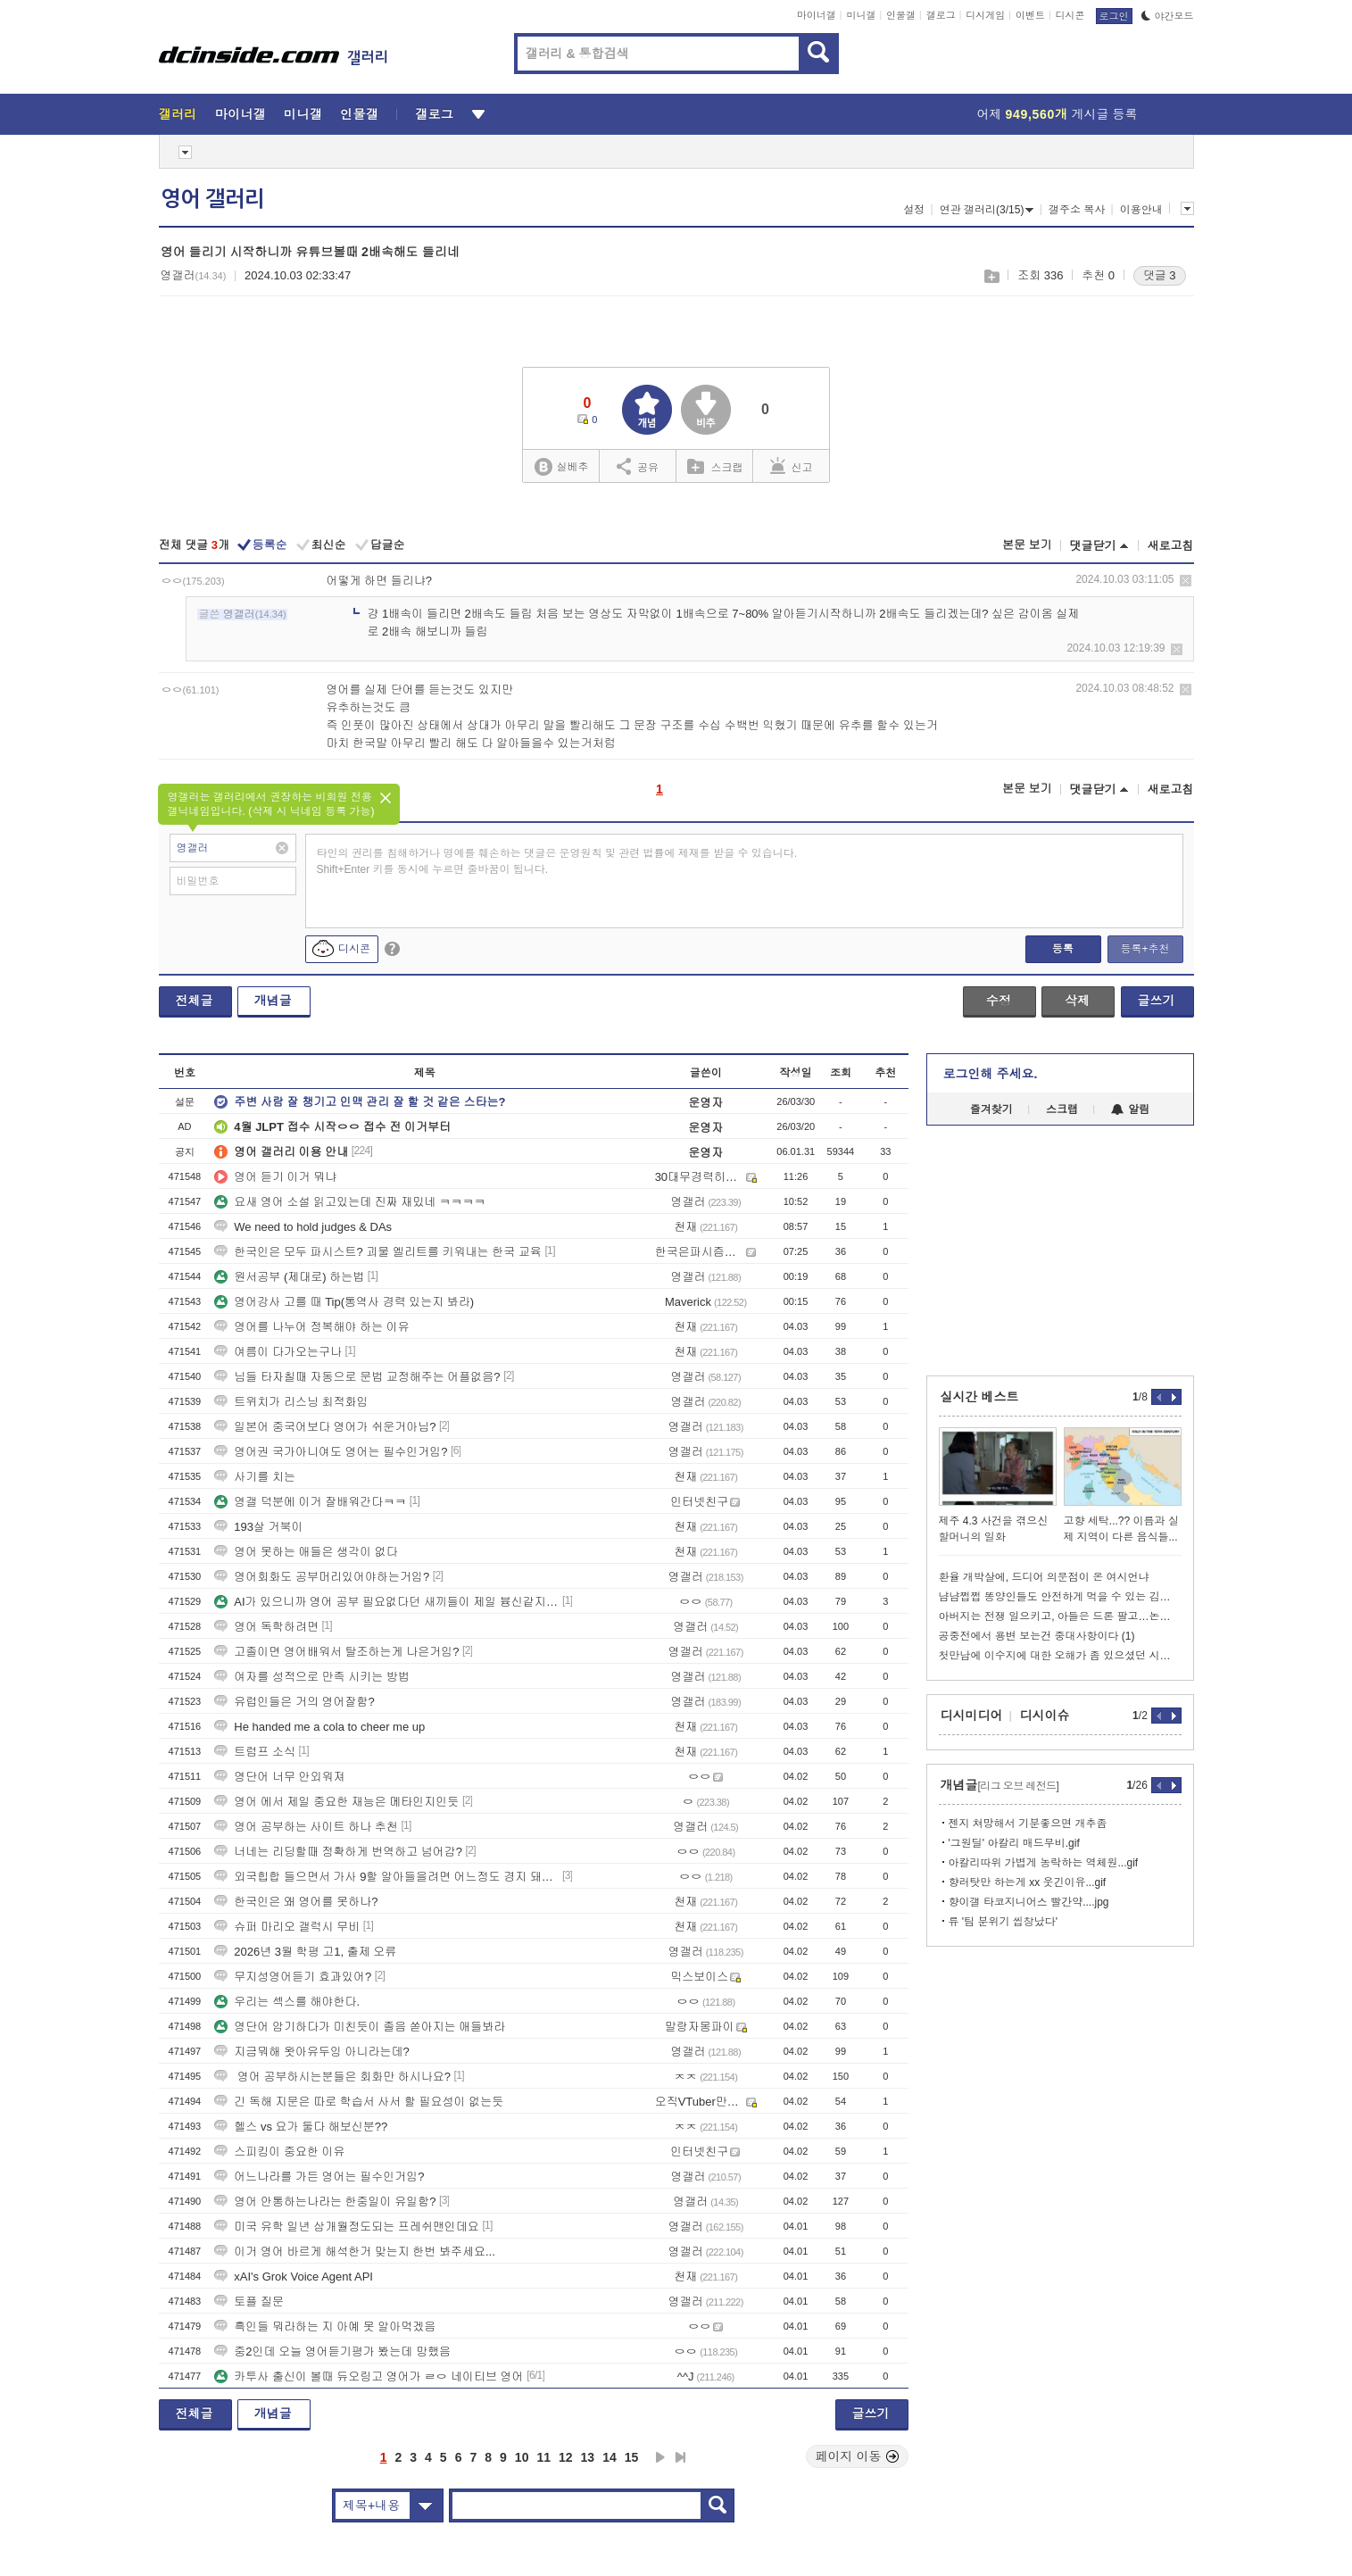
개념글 (273, 1000)
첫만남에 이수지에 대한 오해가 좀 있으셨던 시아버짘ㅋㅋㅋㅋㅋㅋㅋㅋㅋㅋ (1060, 1655)
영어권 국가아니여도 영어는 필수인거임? (330, 1451)
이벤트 (1030, 15)
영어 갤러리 (212, 199)
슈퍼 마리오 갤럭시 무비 (287, 1926)
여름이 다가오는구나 (278, 1352)
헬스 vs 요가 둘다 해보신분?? (300, 2126)
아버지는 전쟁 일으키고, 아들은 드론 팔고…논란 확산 (1060, 1616)
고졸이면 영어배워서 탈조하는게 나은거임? (336, 1651)
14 (609, 2457)
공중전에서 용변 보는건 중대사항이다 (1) (1037, 1636)
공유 (638, 466)
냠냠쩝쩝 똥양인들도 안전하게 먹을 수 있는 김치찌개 (1060, 1597)
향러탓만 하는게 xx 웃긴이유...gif (1028, 1882)
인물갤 (901, 15)
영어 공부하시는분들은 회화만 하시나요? (332, 2076)
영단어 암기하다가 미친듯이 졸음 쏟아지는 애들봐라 (359, 2026)
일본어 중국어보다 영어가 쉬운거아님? (324, 1426)
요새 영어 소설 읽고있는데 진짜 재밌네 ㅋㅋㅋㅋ (349, 1202)
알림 (1130, 1109)
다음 (660, 2457)
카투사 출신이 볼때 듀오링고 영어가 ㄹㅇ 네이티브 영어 (368, 2376)
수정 (998, 1000)
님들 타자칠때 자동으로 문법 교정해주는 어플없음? (357, 1377)
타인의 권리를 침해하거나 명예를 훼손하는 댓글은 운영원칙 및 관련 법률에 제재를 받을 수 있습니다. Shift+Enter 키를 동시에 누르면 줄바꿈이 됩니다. (557, 861)
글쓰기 (1156, 1000)
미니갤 (860, 15)
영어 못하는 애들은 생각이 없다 (305, 1551)
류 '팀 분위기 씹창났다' (1003, 1921)
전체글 (194, 1000)
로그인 (1114, 16)
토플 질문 (249, 2301)
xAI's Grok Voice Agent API (293, 2276)
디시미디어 (972, 1715)
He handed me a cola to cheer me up (319, 1726)
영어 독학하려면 (266, 1626)
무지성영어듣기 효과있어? (292, 1976)
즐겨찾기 (991, 1109)
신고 (791, 466)
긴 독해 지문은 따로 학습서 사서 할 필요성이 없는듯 (358, 2101)
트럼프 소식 (254, 1751)
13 (588, 2457)
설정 (914, 210)
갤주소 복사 (1077, 210)
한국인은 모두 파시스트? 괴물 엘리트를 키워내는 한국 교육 (378, 1252)
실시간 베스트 (980, 1397)
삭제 (1185, 580)
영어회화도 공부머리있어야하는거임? (321, 1576)
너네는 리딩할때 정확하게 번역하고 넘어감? (338, 1851)
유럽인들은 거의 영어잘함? (294, 1701)
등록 (1063, 949)
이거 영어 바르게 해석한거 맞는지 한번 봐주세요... (354, 2251)
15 (632, 2457)
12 (566, 2457)
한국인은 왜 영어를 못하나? (295, 1901)
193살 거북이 (258, 1526)
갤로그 (941, 15)
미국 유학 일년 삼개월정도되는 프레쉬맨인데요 (346, 2226)
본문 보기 (1027, 545)
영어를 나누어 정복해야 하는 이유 (311, 1327)
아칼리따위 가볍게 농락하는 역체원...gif (1044, 1863)
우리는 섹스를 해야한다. (287, 2001)
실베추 (561, 467)
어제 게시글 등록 (1057, 114)
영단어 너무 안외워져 (279, 1776)
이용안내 (1141, 210)
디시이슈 (1045, 1715)
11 (543, 2457)
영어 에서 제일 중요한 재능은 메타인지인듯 (336, 1801)
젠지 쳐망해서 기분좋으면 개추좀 (1028, 1823)
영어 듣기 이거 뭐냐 (275, 1177)
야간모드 (1167, 16)
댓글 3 (1159, 275)
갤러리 (178, 114)
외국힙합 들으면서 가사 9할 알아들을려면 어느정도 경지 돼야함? (386, 1876)
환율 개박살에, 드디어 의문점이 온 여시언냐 (1044, 1577)
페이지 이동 (858, 2456)
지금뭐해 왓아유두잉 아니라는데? (311, 2051)
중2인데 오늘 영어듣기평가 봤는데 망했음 (332, 2351)
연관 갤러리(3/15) (987, 210)
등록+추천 (1144, 949)
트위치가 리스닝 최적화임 (291, 1401)
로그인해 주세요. (990, 1074)
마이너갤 (816, 15)
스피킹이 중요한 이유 (279, 2151)
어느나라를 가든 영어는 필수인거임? (319, 2176)
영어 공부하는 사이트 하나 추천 (305, 1826)
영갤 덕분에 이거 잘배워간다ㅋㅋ (310, 1501)
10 (522, 2457)
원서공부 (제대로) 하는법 (289, 1277)
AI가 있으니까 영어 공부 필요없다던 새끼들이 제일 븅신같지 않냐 (386, 1601)
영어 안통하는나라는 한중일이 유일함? (324, 2201)
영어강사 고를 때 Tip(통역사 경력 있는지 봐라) (344, 1302)
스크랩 (991, 276)
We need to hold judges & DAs (303, 1227)
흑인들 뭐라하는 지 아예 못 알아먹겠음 (324, 2326)
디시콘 (1070, 15)
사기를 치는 (254, 1476)
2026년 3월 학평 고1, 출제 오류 (305, 1951)
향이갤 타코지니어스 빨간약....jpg (1029, 1902)
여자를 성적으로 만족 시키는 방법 (311, 1676)
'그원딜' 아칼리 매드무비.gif (1014, 1843)
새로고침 (1171, 546)
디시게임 (985, 15)
